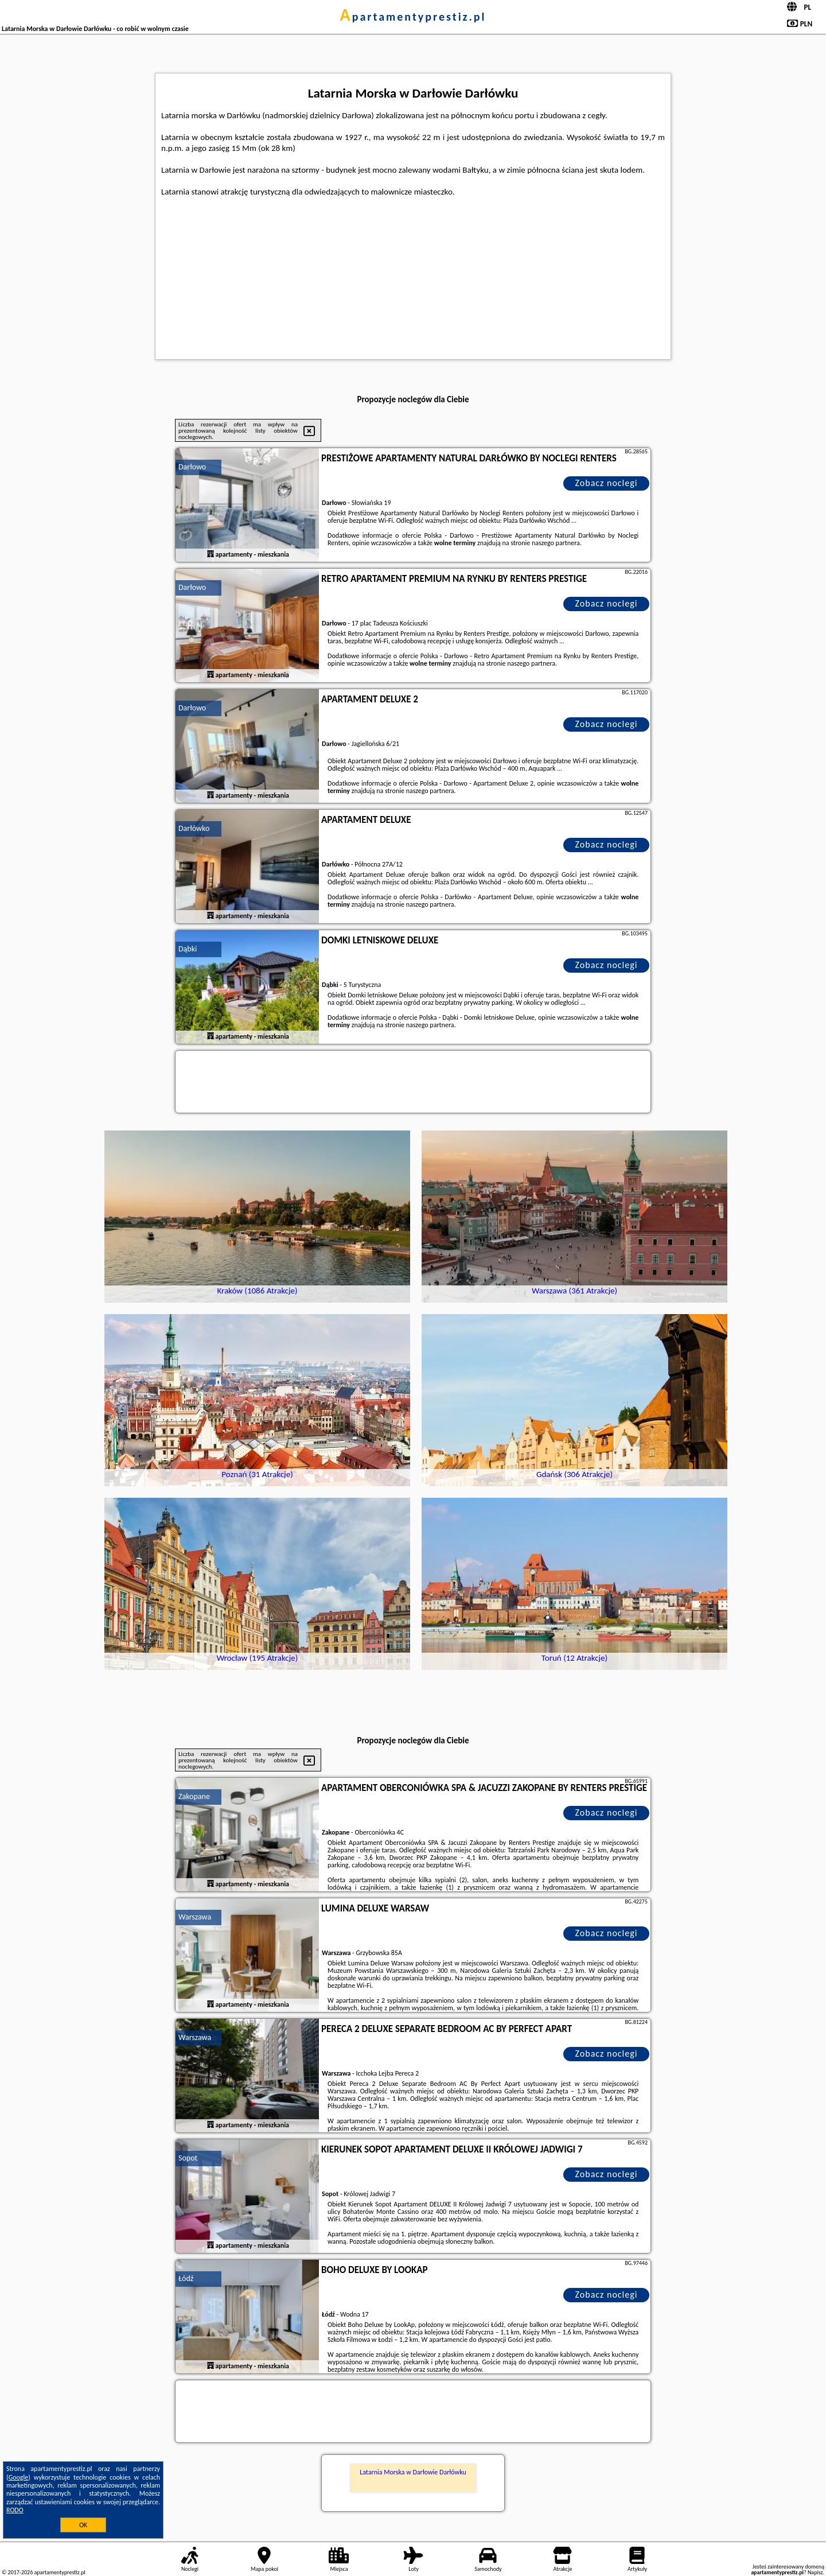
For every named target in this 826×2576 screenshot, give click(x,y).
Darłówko (193, 828)
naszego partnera (556, 543)
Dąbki (187, 949)
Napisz (815, 2572)
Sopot (187, 2158)
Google (19, 2477)
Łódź (185, 2278)
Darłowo (192, 467)
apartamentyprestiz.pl (413, 17)
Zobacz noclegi (606, 482)
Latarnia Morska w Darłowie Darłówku (413, 2472)
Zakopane (194, 1796)
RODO (15, 2510)
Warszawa (194, 1917)
